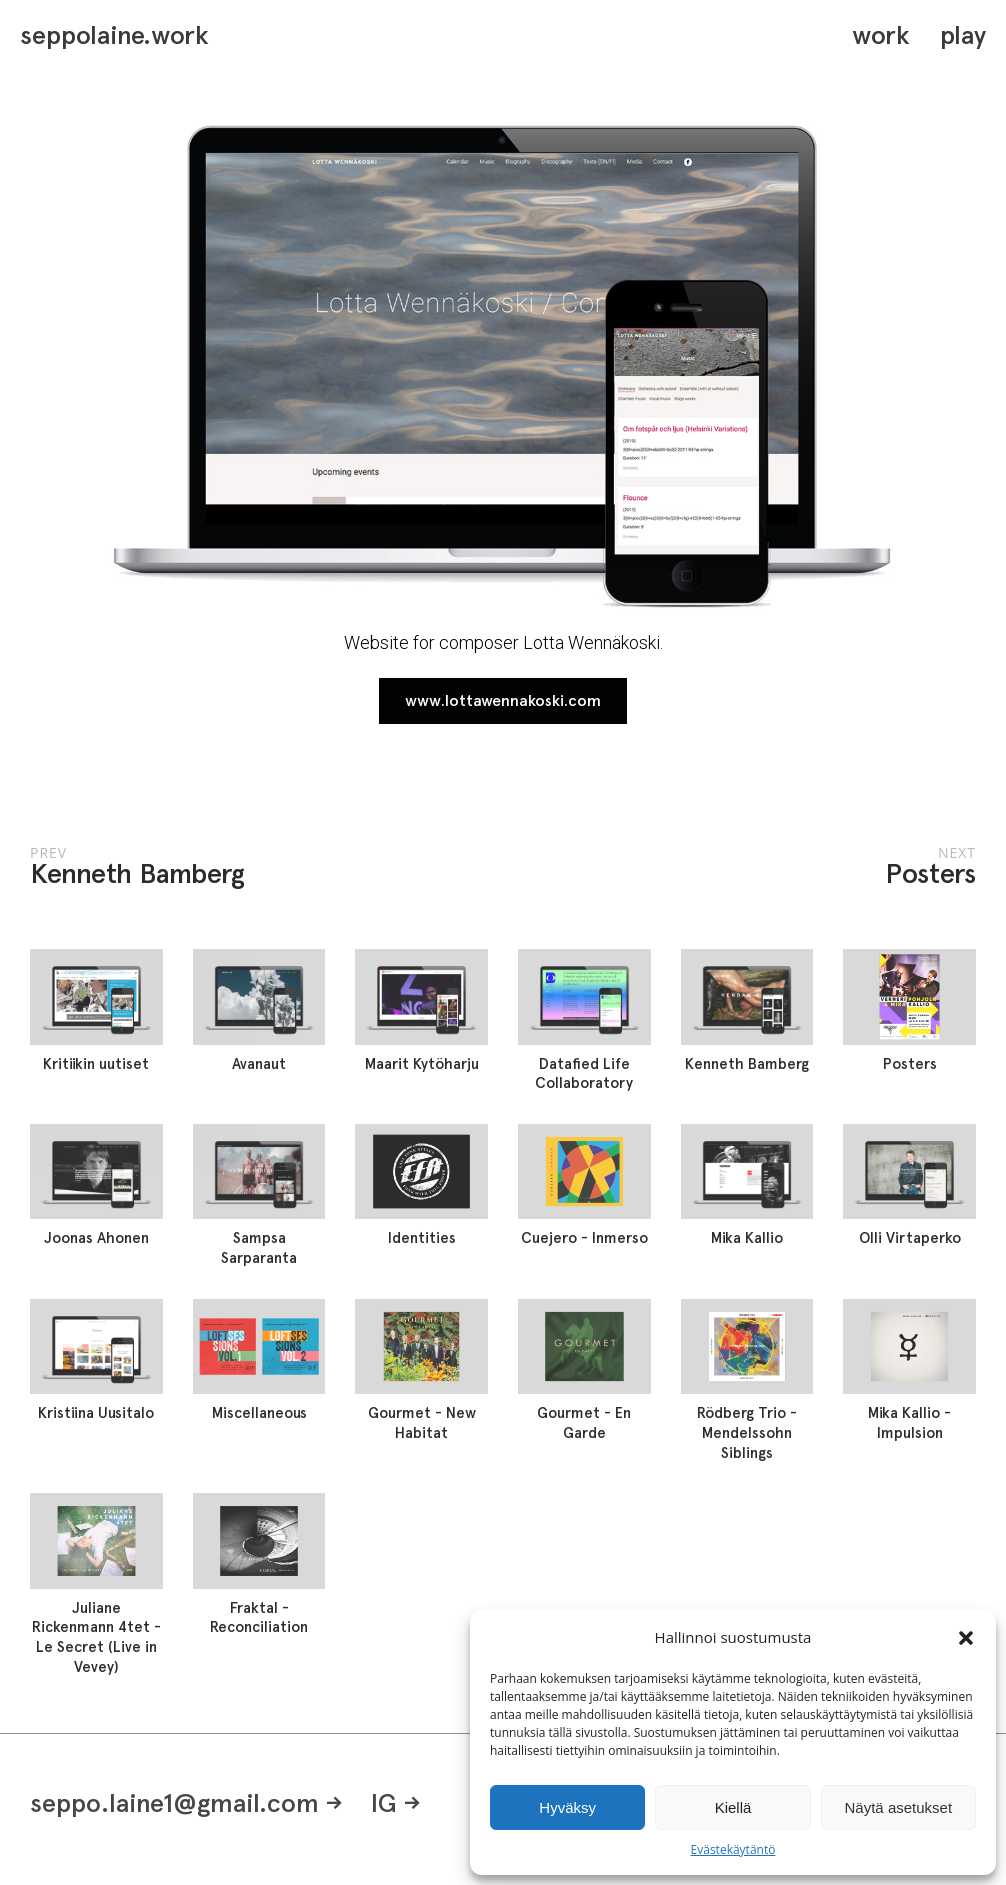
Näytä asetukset (899, 1807)
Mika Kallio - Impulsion (909, 1423)
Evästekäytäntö (733, 1849)
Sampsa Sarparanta (259, 1248)
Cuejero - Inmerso (584, 1238)
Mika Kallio (747, 1238)
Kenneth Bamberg (747, 1064)
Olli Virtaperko (910, 1238)
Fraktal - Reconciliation (259, 1618)
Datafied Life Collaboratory (584, 1074)
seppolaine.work (114, 35)
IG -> (396, 1802)
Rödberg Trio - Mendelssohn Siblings (747, 1433)
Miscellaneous (259, 1413)
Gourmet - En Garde (584, 1423)
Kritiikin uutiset (96, 1064)
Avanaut (259, 1064)
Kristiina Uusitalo (96, 1413)
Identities (422, 1238)
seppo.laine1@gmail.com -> (186, 1802)
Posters (910, 1064)
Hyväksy (567, 1807)
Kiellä (733, 1807)
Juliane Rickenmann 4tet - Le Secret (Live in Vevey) (96, 1637)
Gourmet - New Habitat (422, 1423)
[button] (966, 1638)
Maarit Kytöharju (422, 1064)
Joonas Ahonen (96, 1238)
